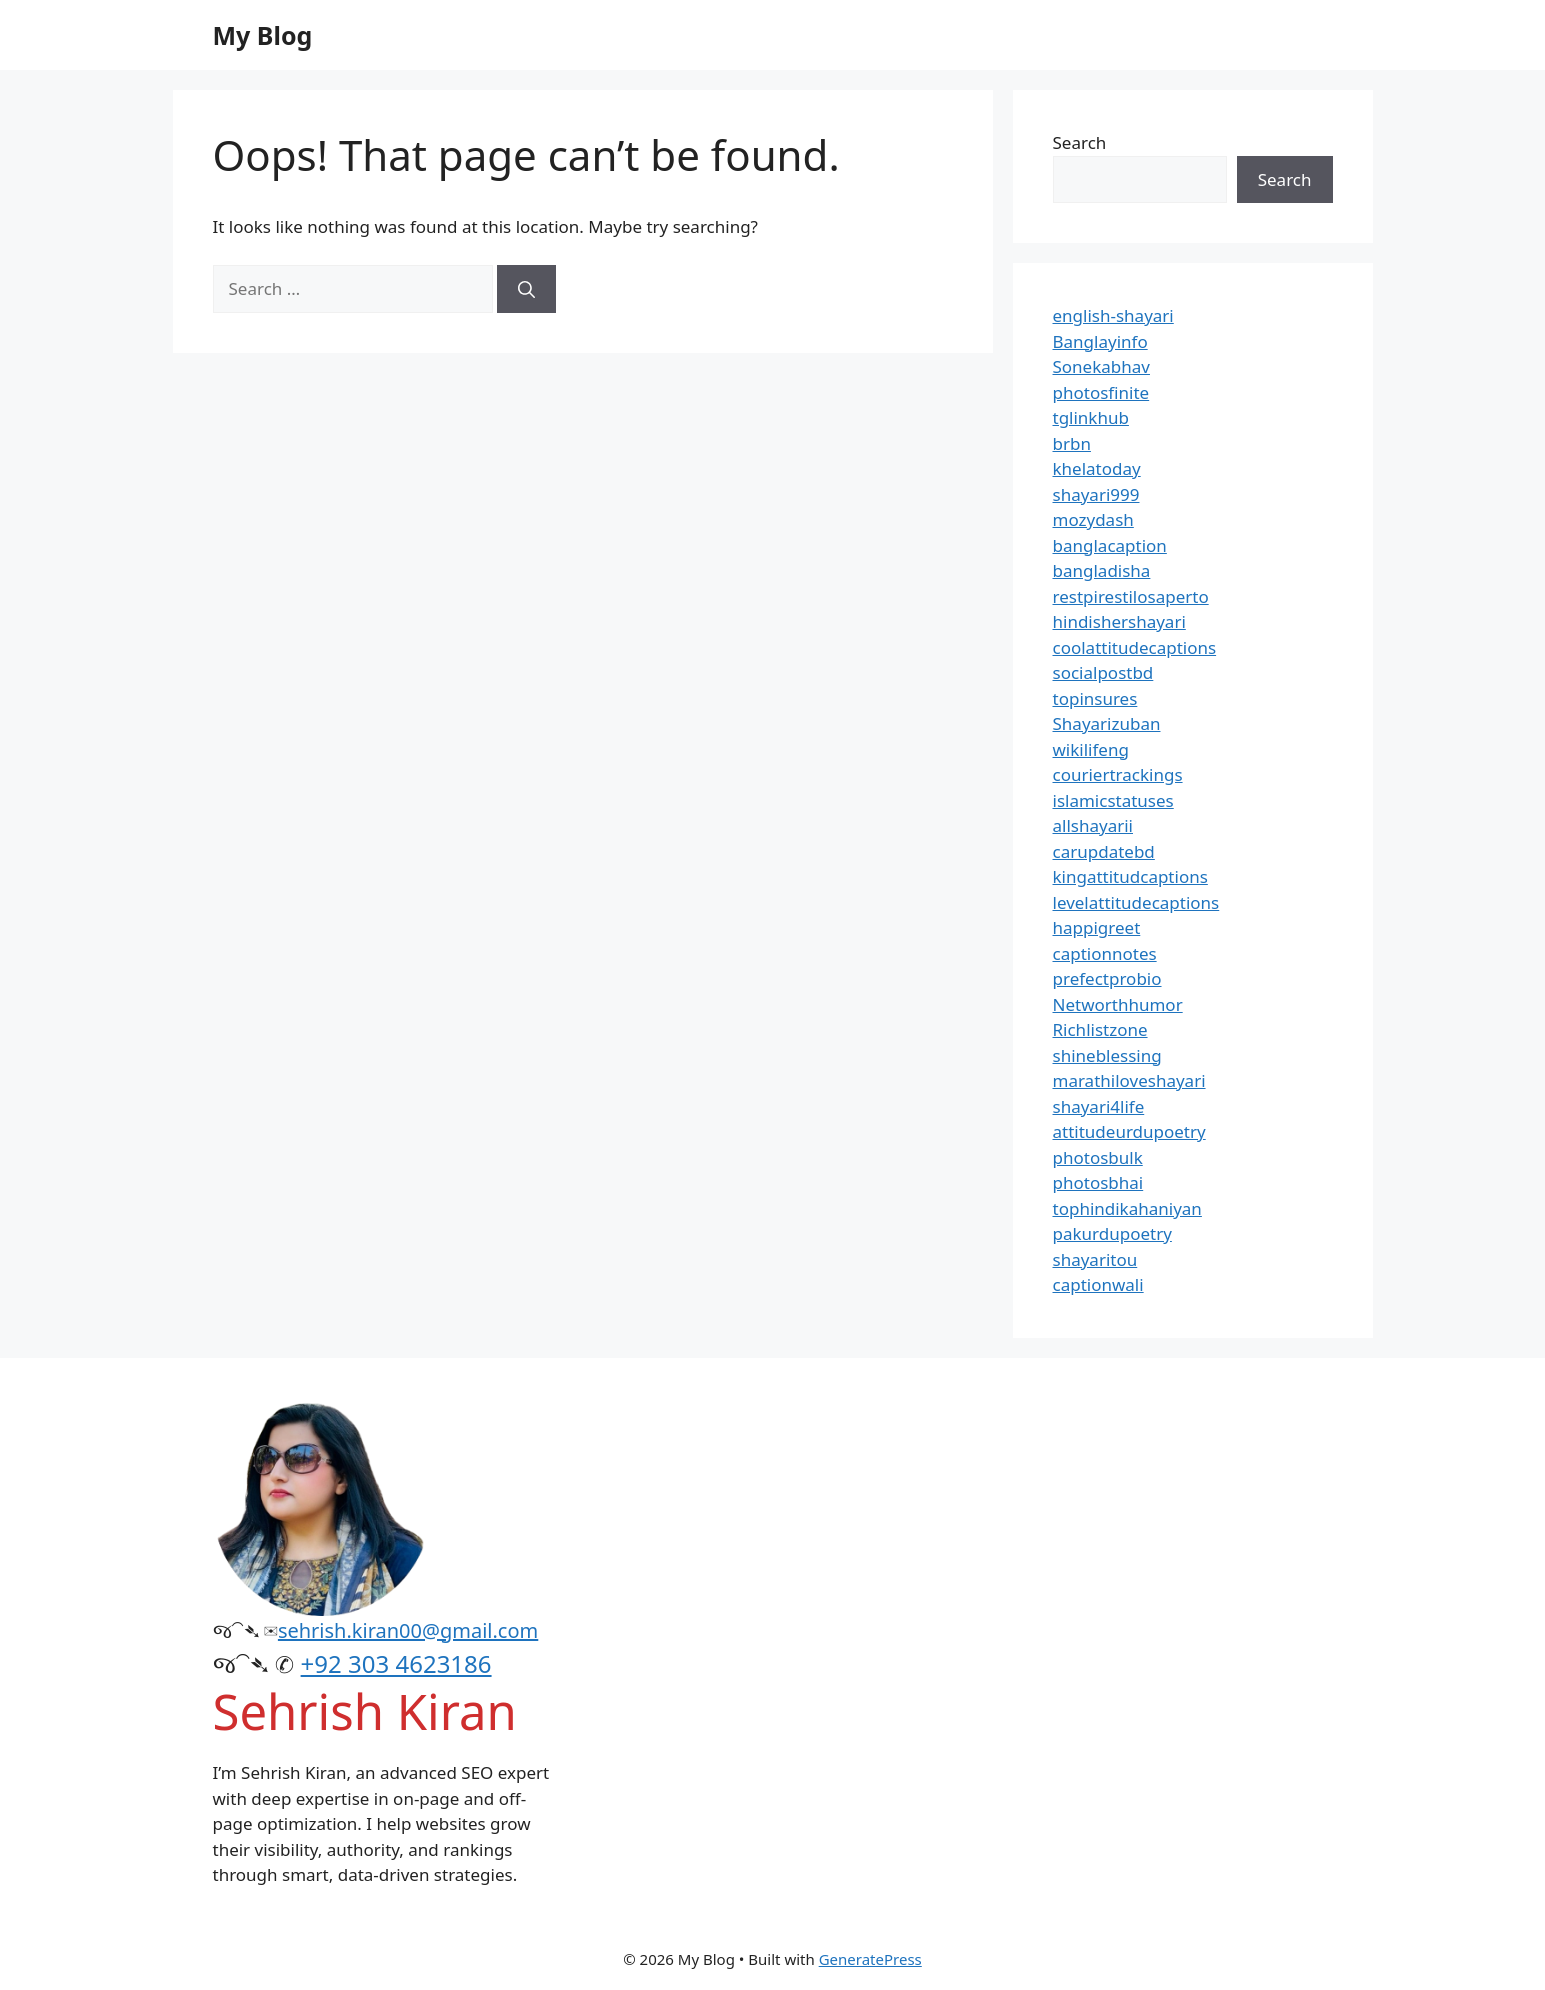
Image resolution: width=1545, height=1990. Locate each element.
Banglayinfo (1100, 341)
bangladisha (1102, 570)
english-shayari (1113, 315)
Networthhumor (1118, 1004)
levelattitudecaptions (1136, 902)
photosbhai (1098, 1182)
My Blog (263, 35)
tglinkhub (1091, 417)
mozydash (1093, 519)
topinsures (1095, 698)
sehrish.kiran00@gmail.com (408, 1630)
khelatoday (1097, 468)
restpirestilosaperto (1131, 596)
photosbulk (1098, 1157)
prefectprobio (1107, 978)
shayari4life (1099, 1106)
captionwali (1098, 1284)
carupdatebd (1104, 851)
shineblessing (1107, 1055)
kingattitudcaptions (1130, 876)
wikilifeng (1091, 749)
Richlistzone (1100, 1029)
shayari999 (1096, 494)
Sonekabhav (1101, 366)
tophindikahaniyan (1127, 1208)
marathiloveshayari (1129, 1080)
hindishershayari (1119, 621)
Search (1080, 142)
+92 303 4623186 (396, 1663)
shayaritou (1095, 1259)
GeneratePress (870, 1959)
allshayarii (1093, 825)
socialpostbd (1103, 672)
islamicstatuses (1113, 800)
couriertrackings (1118, 774)
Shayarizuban (1107, 723)
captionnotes (1105, 953)
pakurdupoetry (1112, 1233)
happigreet (1097, 927)
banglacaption (1110, 545)
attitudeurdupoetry (1129, 1131)
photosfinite (1101, 392)
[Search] (526, 289)
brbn (1072, 443)
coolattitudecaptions (1135, 647)
